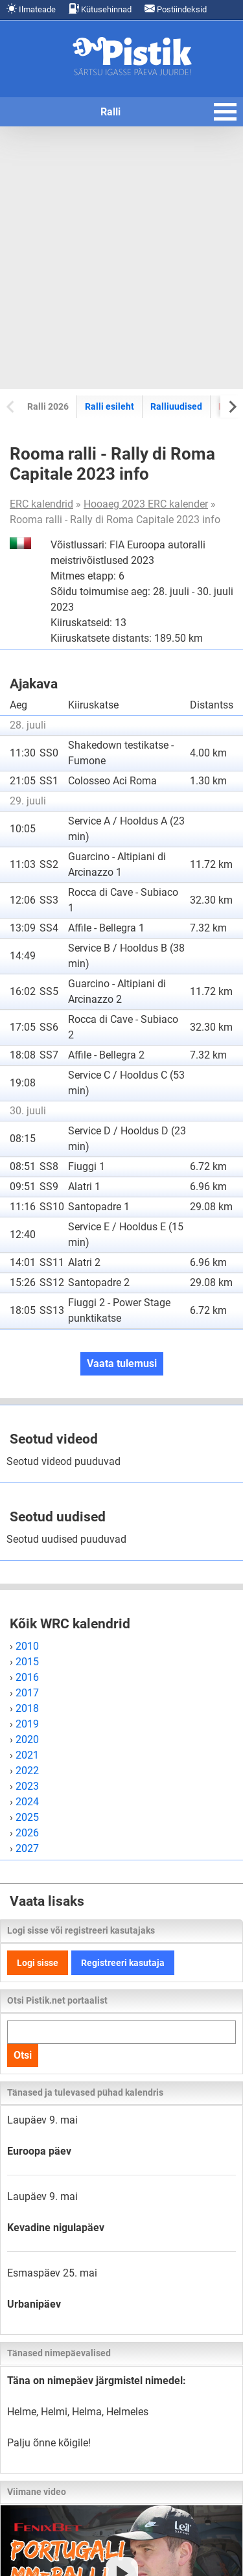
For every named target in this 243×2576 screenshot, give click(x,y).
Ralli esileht (109, 406)
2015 (27, 1662)
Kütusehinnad (100, 8)
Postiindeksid (176, 8)
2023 (27, 1786)
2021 (27, 1755)
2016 (27, 1677)
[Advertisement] (121, 257)
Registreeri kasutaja (123, 1963)
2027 (27, 1848)
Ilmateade (31, 8)
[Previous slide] (11, 406)
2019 (27, 1724)
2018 (27, 1708)
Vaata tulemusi (122, 1363)
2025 (27, 1817)
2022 (27, 1770)
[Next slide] (231, 406)
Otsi (23, 2055)
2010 (27, 1646)
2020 (27, 1739)
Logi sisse (37, 1963)
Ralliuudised (176, 406)
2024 (27, 1802)
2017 (27, 1693)
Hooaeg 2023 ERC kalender (146, 504)
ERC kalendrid (41, 504)
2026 (27, 1833)
